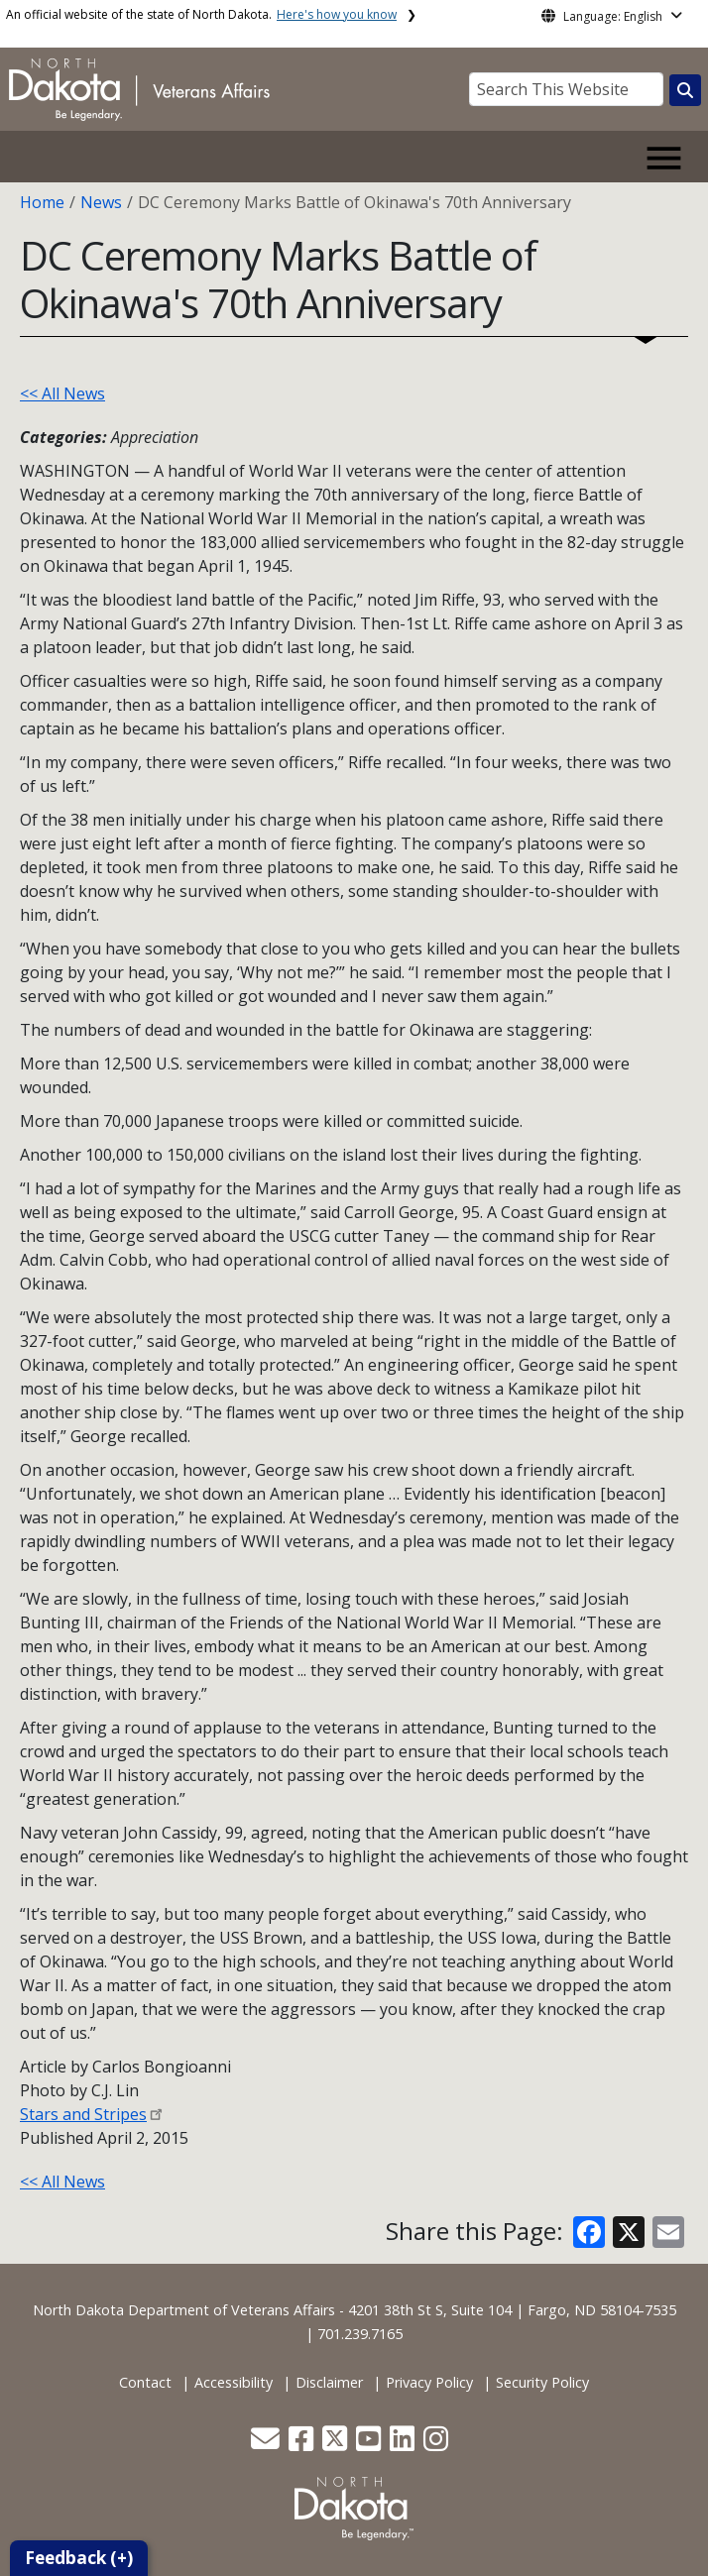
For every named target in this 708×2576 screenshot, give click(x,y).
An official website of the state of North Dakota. (201, 14)
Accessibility (233, 2382)
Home (42, 202)
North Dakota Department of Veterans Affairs (184, 2309)
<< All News (62, 393)
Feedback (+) (79, 2557)
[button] (267, 2443)
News (101, 202)
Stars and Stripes (83, 2114)
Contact (145, 2382)
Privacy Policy (429, 2382)
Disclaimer (329, 2382)
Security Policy (542, 2382)
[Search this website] (685, 90)
